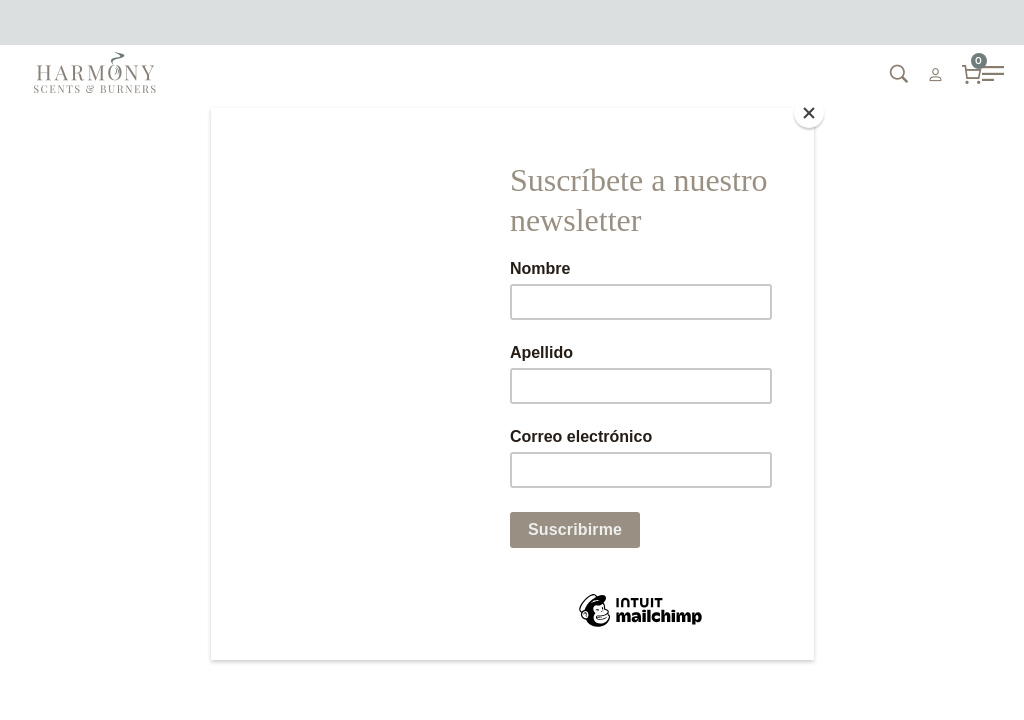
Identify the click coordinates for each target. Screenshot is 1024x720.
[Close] (809, 113)
